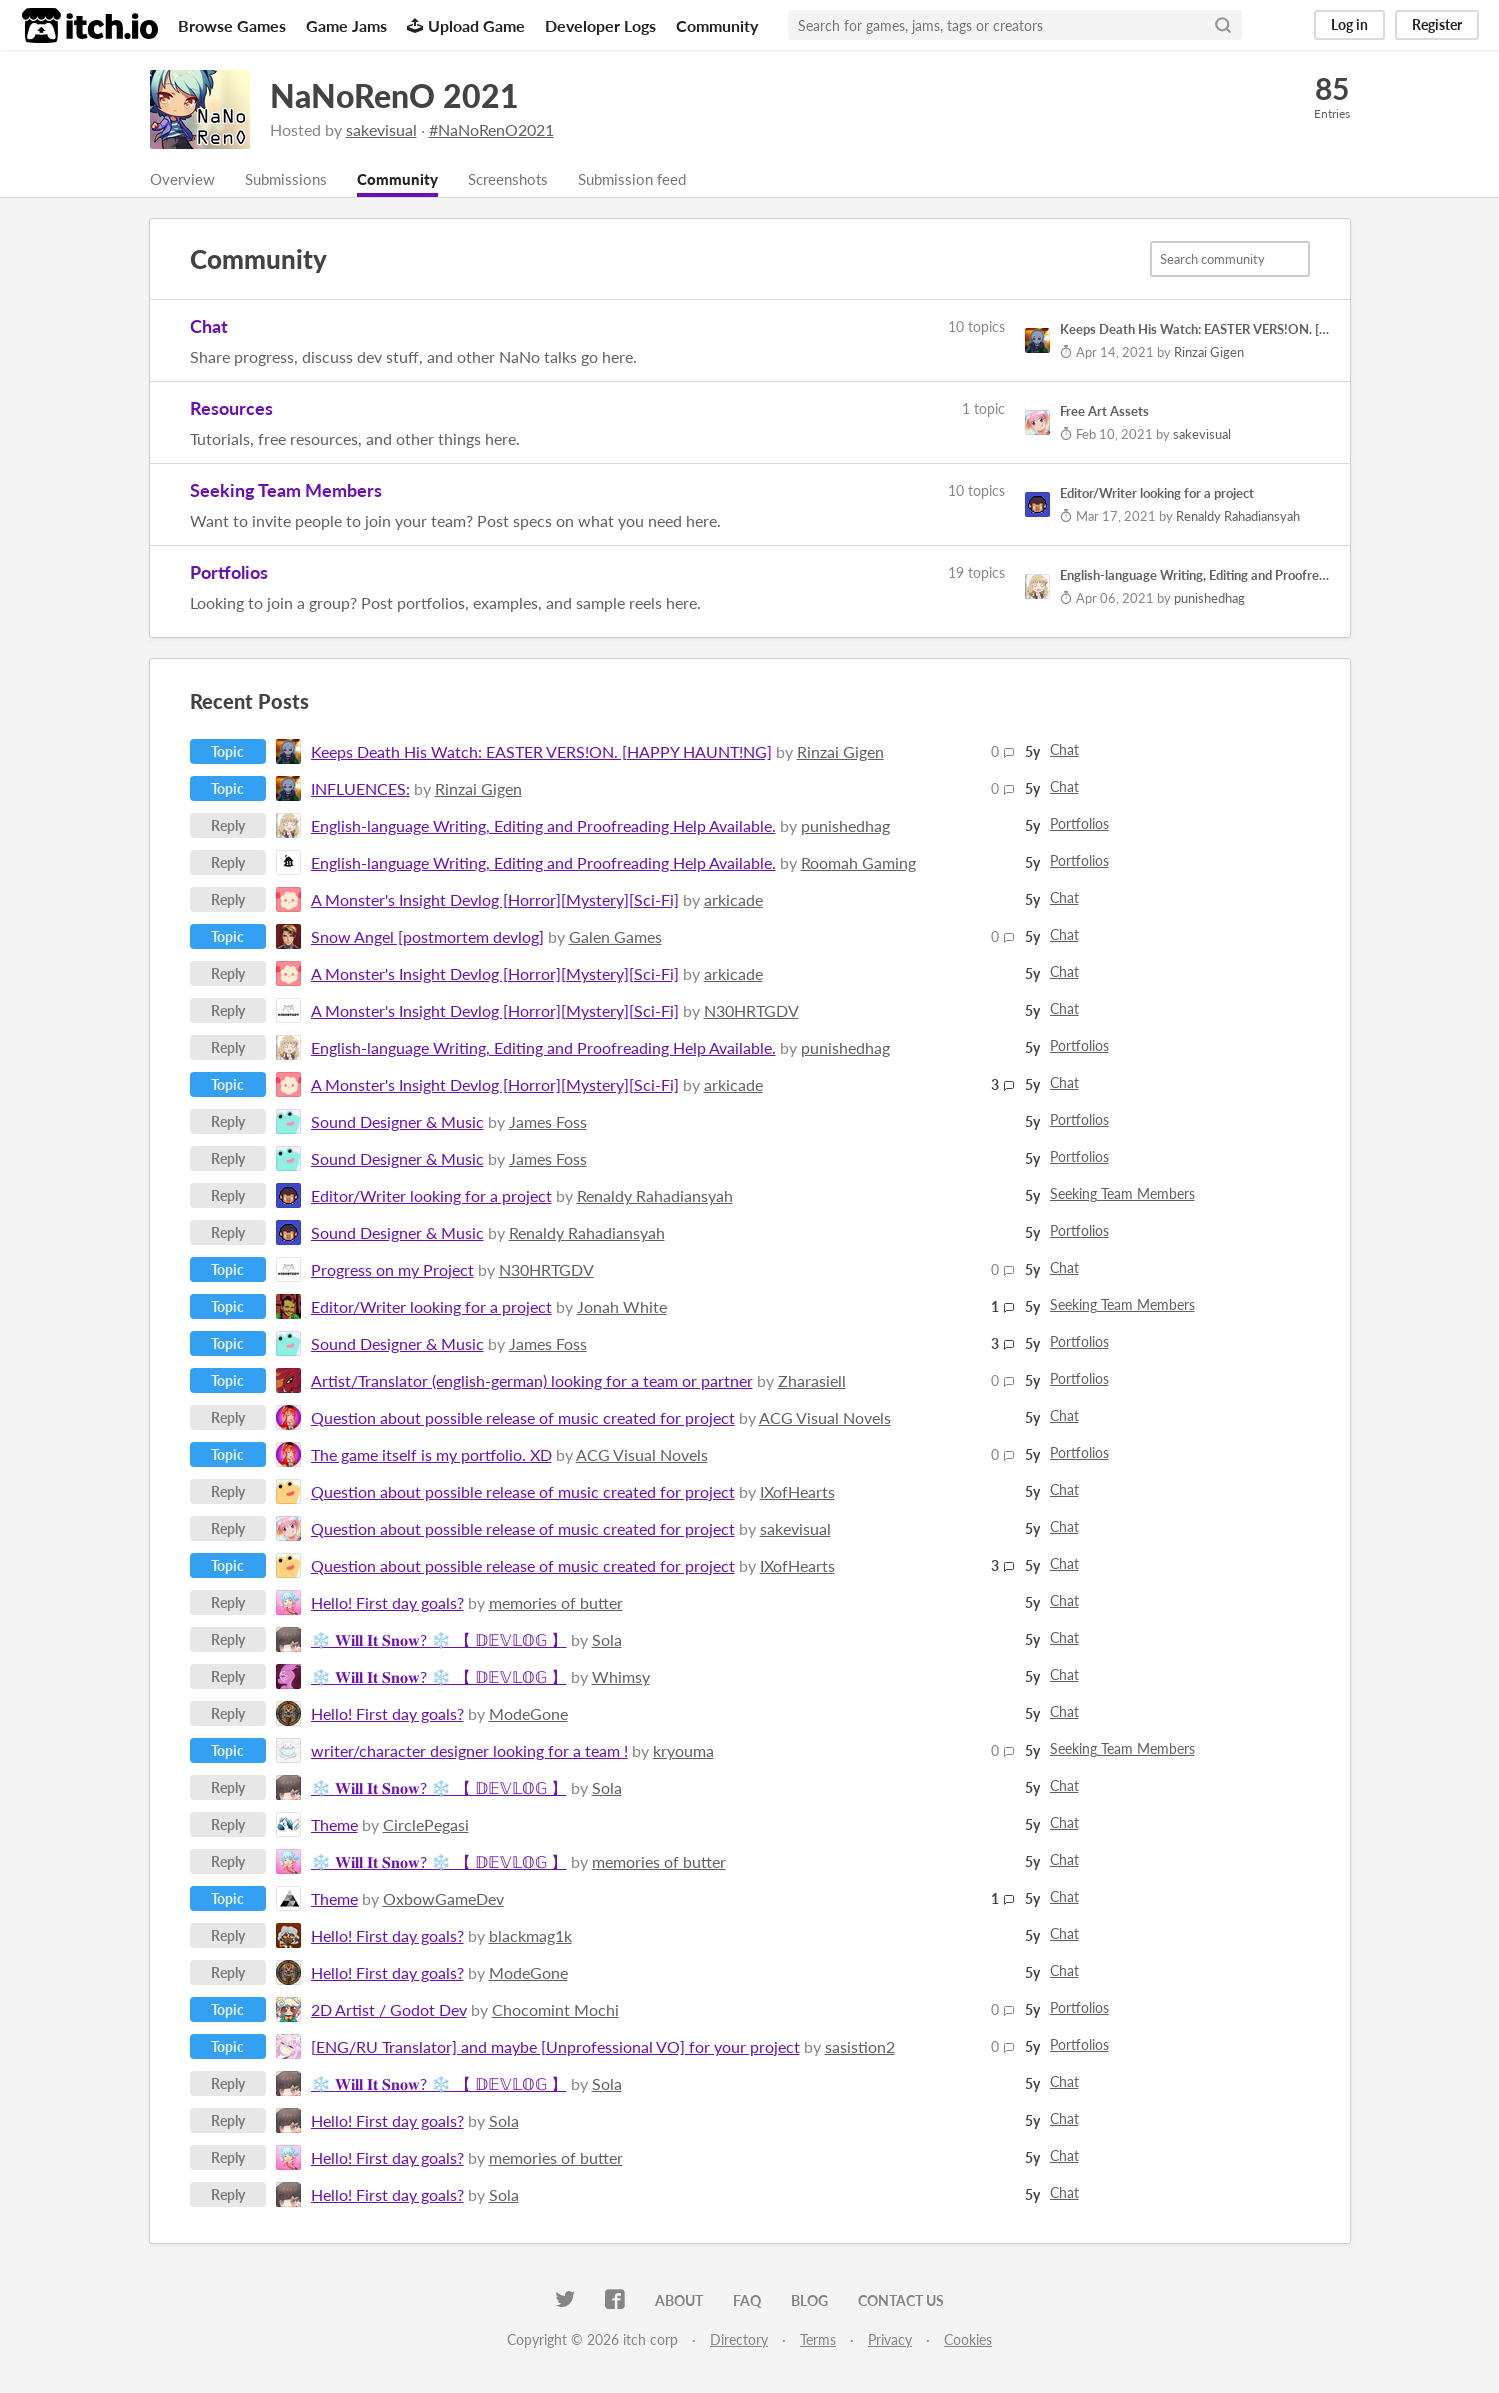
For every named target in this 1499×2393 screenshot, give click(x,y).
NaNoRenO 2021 (394, 95)
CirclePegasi (426, 1825)
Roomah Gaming (858, 863)
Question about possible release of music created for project (523, 1418)
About (679, 2301)
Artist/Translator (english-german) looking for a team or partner (532, 1381)
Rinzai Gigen (840, 752)
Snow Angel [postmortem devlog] (427, 937)
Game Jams (346, 25)
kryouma (683, 1751)
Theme (334, 1825)
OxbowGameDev (443, 1899)
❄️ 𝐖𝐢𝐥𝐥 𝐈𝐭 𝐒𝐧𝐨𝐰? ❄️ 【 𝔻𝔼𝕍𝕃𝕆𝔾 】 (439, 1640)
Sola (607, 1640)
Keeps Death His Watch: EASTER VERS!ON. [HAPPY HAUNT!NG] (541, 752)
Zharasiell (812, 1381)
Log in (1349, 24)
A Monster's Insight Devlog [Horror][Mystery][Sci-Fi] (495, 900)
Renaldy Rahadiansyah (655, 1196)
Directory (739, 2340)
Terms (818, 2340)
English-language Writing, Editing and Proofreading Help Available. (543, 826)
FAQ (747, 2301)
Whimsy (621, 1677)
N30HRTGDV (751, 1011)
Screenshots (523, 179)
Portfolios (229, 573)
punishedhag (845, 826)
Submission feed (653, 179)
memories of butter (556, 1603)
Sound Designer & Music (397, 1122)
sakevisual (381, 129)
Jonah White (622, 1307)
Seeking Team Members (286, 491)
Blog (809, 2301)
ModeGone (528, 1714)
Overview (184, 179)
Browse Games (232, 25)
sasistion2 (860, 2047)
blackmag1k (530, 1936)
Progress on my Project (392, 1270)
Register (1437, 24)
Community (717, 25)
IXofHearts (797, 1492)
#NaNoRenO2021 (491, 129)
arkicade (733, 900)
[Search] (1223, 25)
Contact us (901, 2301)
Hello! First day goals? (387, 1603)
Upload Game (466, 25)
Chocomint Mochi (555, 2010)
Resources (231, 409)
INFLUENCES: (360, 789)
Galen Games (615, 937)
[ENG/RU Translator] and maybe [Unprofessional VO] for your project (555, 2047)
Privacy (890, 2340)
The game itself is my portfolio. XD (431, 1455)
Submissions (291, 179)
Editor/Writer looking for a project (431, 1196)
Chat (209, 327)
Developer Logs (600, 25)
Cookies (968, 2340)
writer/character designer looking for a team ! (469, 1751)
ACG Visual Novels (825, 1418)
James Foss (548, 1122)
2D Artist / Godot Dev (389, 2010)
